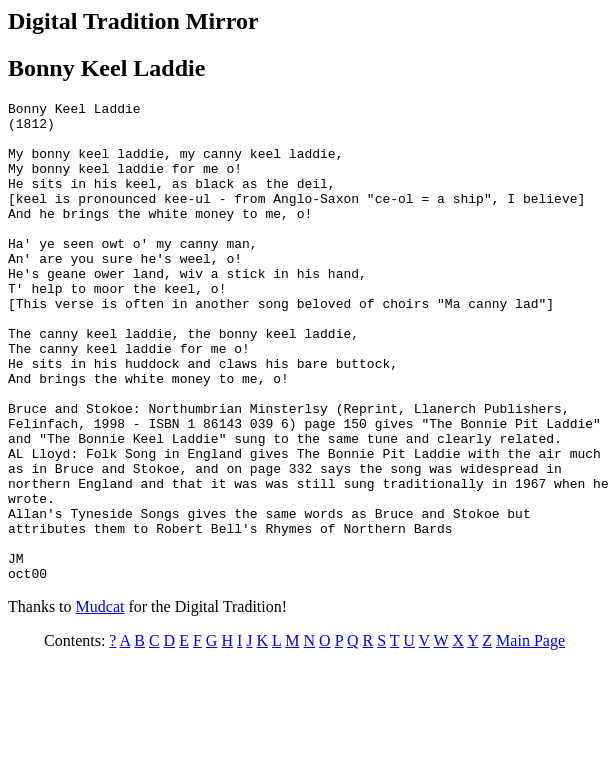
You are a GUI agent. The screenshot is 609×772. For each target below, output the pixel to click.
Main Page (530, 736)
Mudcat (100, 702)
